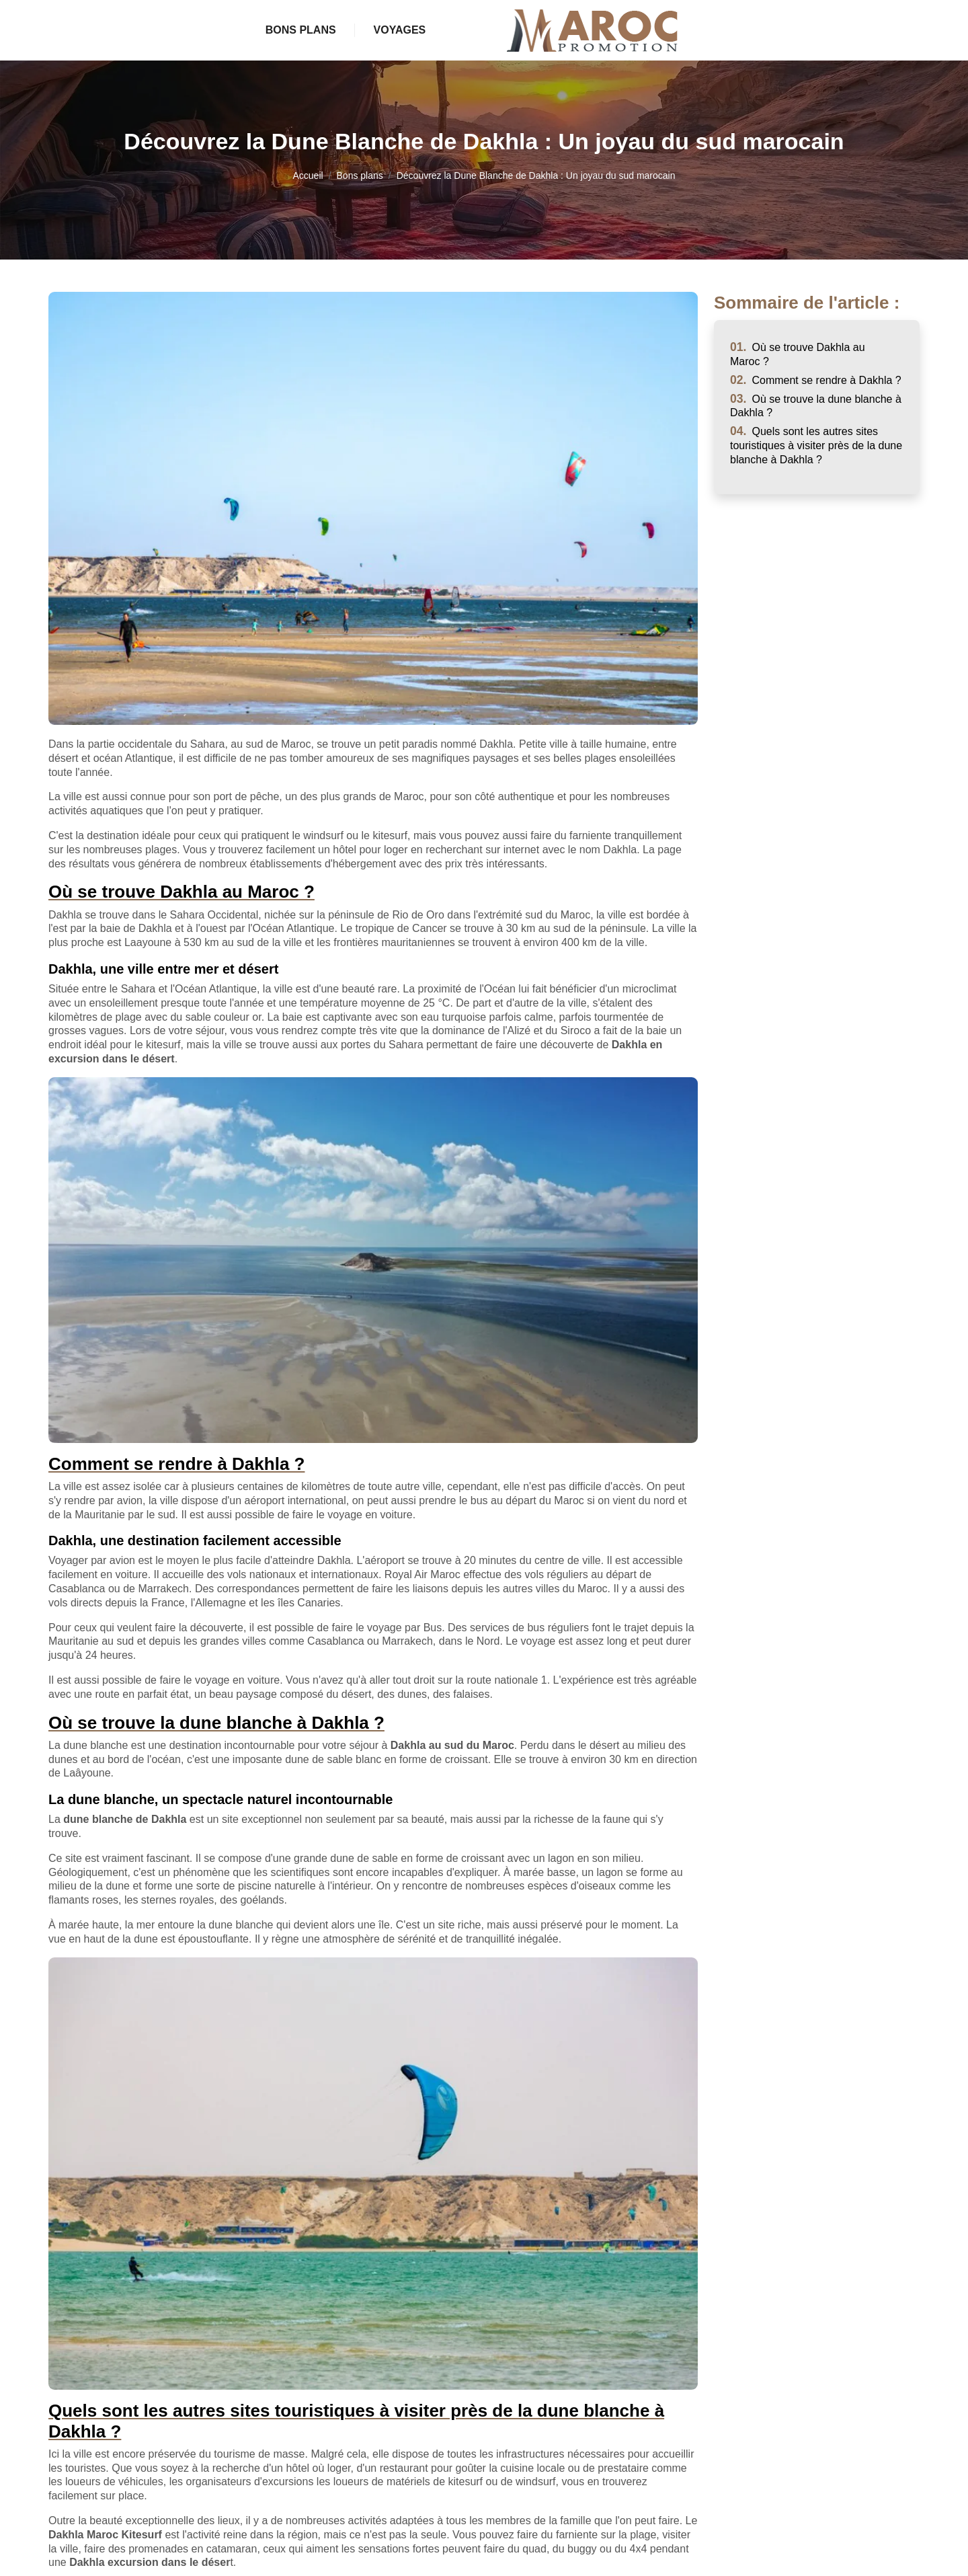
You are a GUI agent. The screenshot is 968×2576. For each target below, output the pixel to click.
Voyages (654, 30)
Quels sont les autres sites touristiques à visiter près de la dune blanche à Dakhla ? (816, 445)
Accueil (308, 175)
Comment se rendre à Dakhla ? (815, 380)
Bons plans (323, 30)
